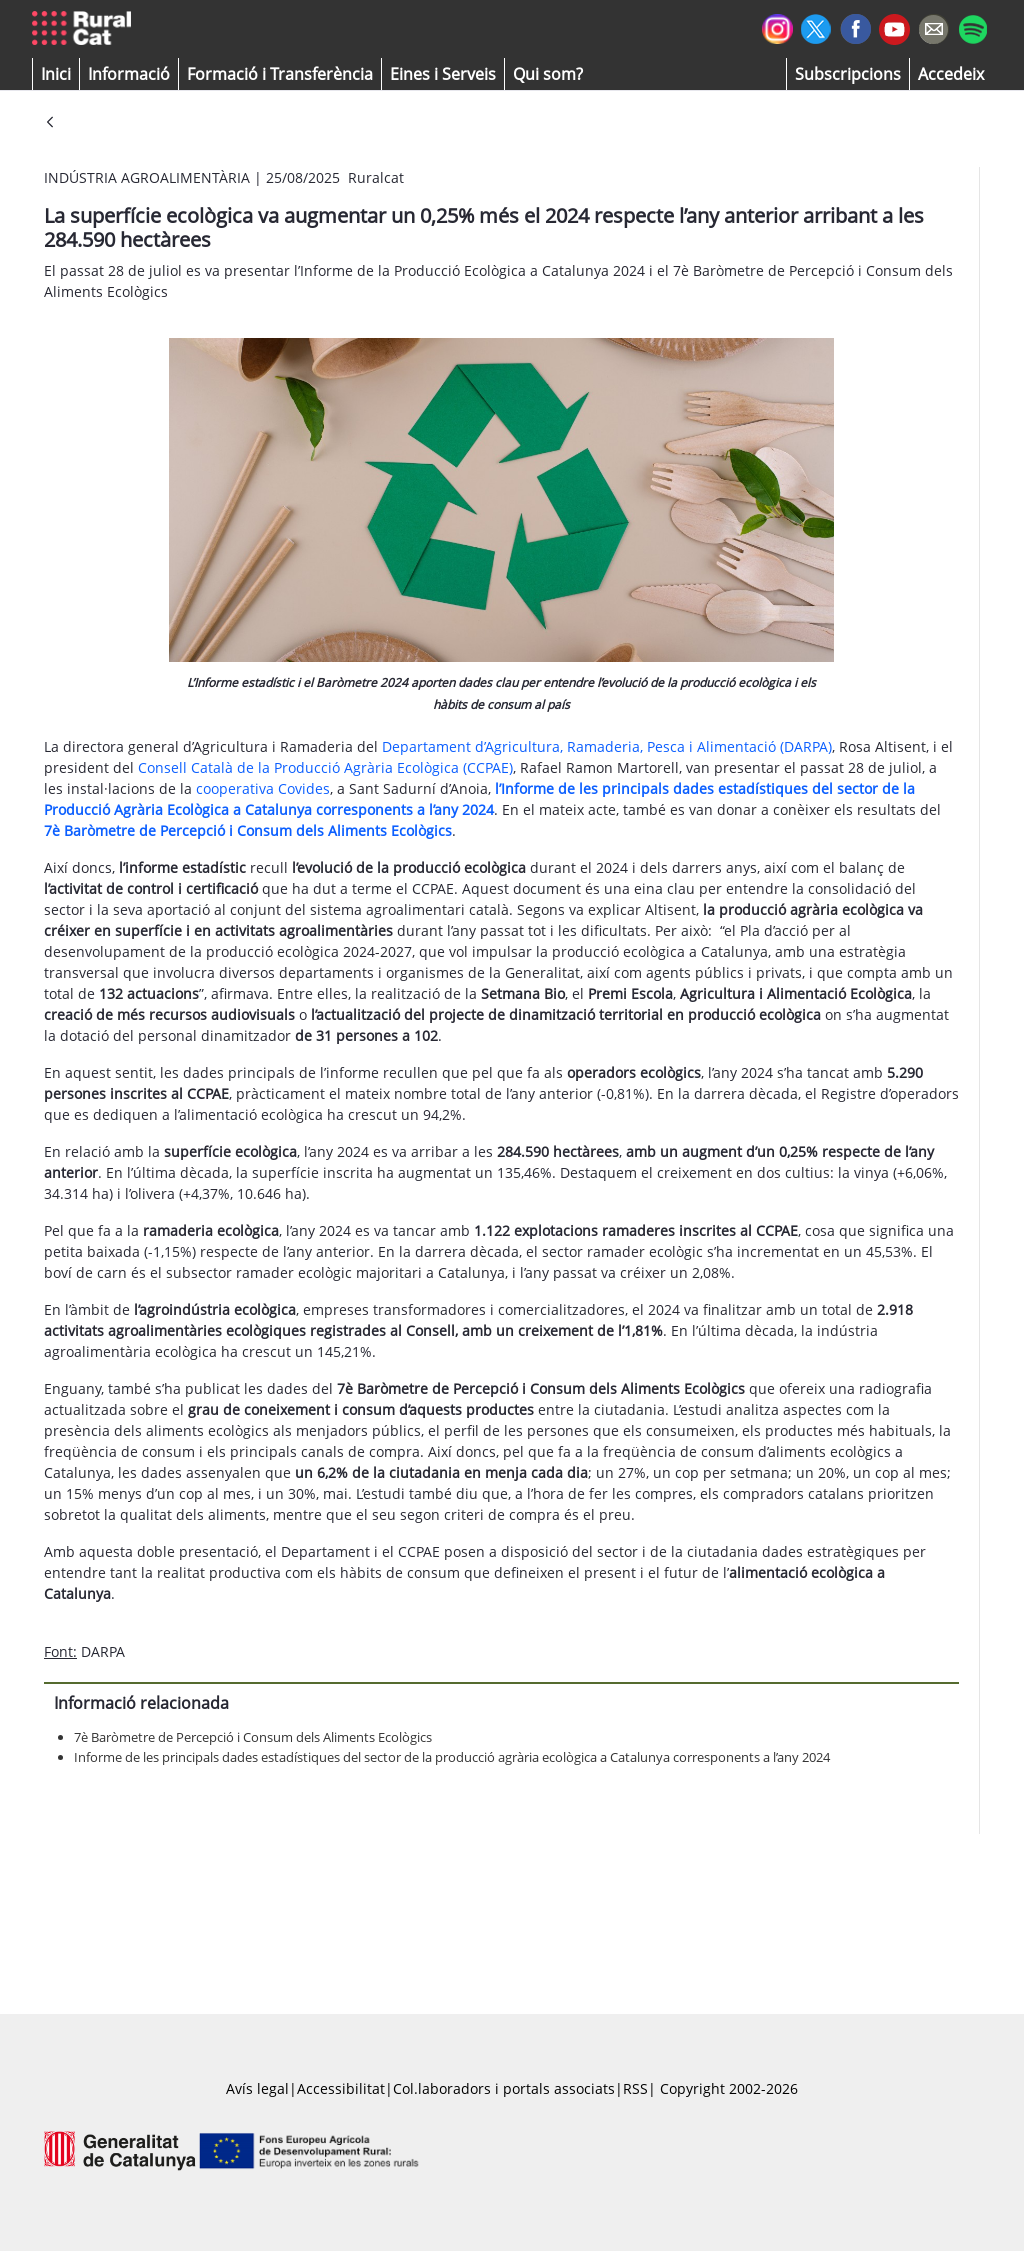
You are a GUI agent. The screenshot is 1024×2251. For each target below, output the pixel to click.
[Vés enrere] (50, 123)
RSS (635, 2088)
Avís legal (257, 2088)
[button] (56, 74)
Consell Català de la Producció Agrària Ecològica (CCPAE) (325, 767)
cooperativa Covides (263, 788)
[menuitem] (280, 74)
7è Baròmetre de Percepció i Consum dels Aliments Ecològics (248, 830)
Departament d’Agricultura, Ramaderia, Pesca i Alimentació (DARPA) (607, 746)
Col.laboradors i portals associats (504, 2088)
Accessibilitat (341, 2088)
